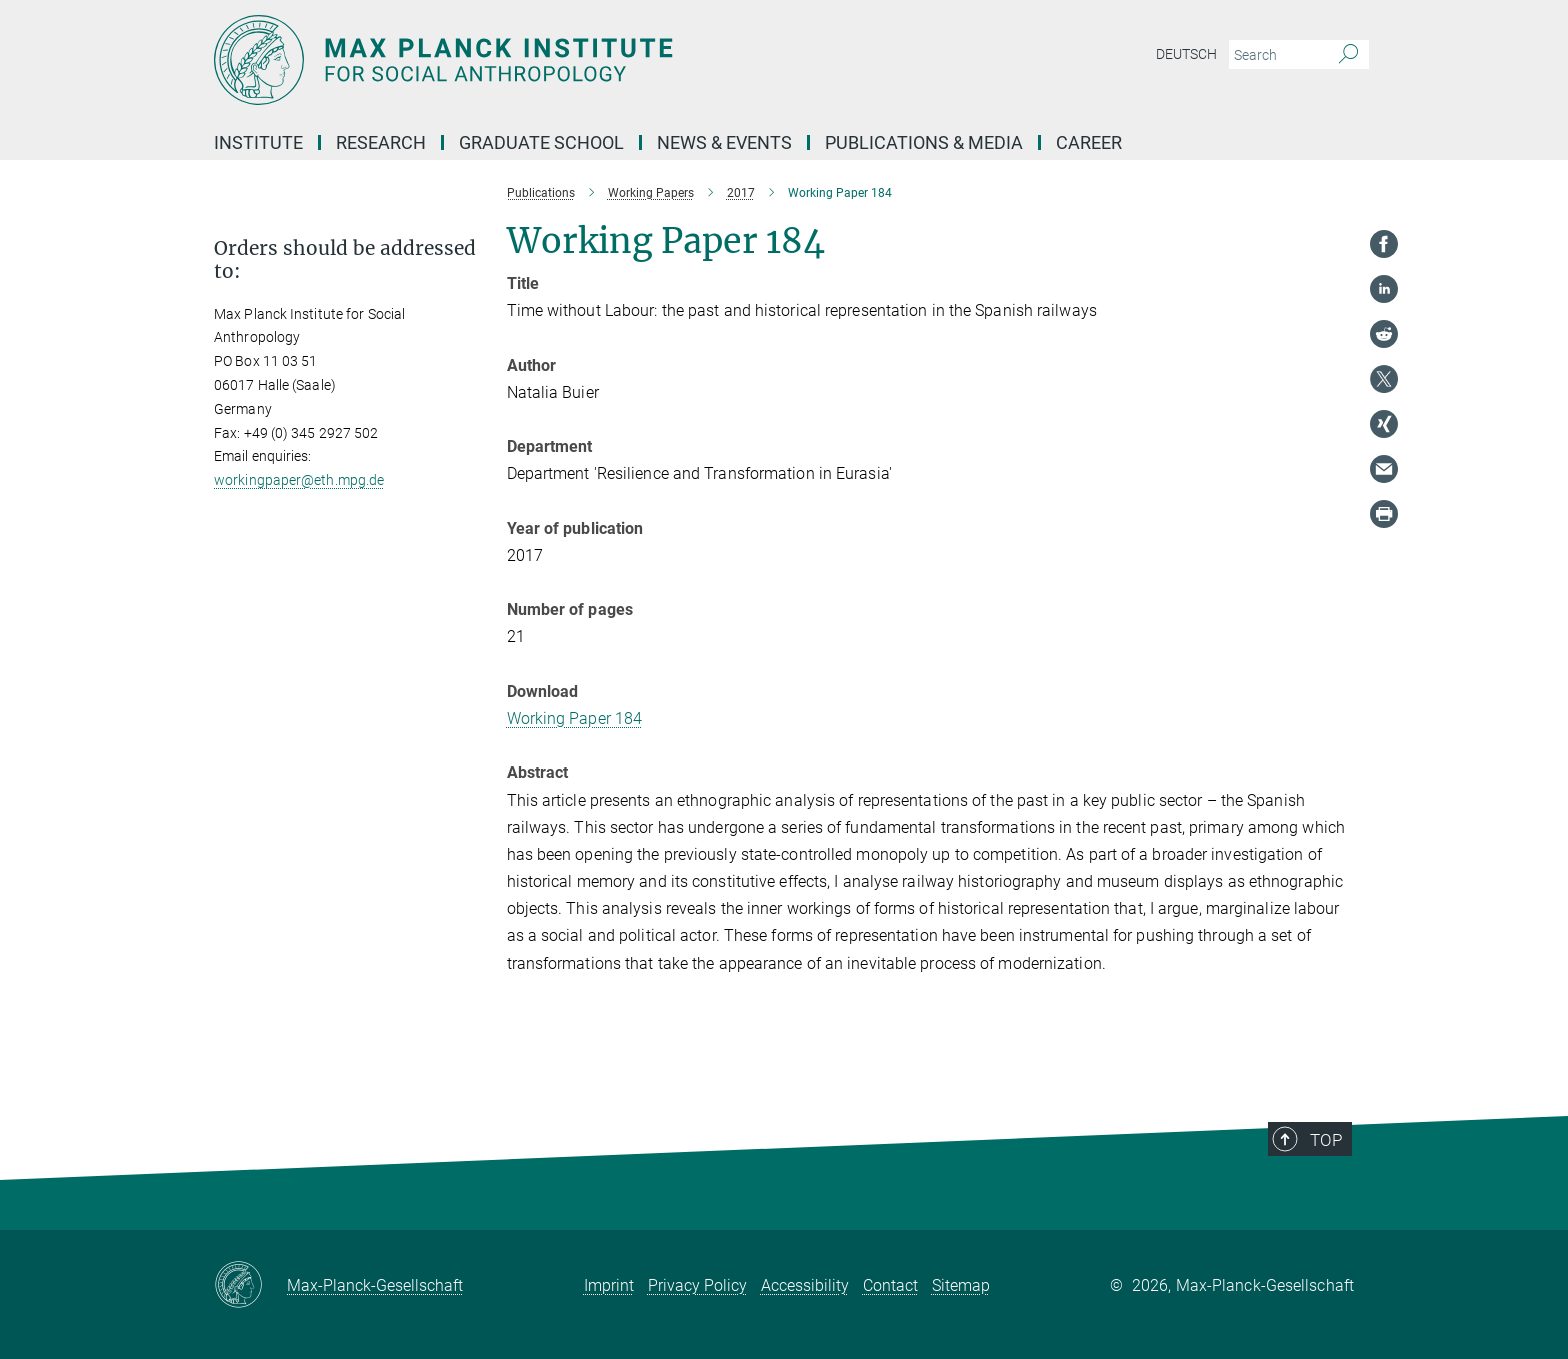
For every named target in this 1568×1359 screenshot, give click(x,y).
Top (1335, 1171)
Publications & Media (924, 142)
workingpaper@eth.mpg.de (299, 480)
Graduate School (541, 142)
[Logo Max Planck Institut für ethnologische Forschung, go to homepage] (589, 60)
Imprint (609, 1285)
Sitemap (961, 1285)
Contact (890, 1285)
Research (381, 142)
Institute (258, 142)
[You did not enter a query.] (1276, 55)
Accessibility (805, 1285)
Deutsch (1186, 54)
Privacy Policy (697, 1285)
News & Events (724, 142)
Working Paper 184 (575, 718)
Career (1089, 142)
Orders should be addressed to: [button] (345, 260)
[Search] (1348, 55)
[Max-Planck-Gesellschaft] (250, 1286)
